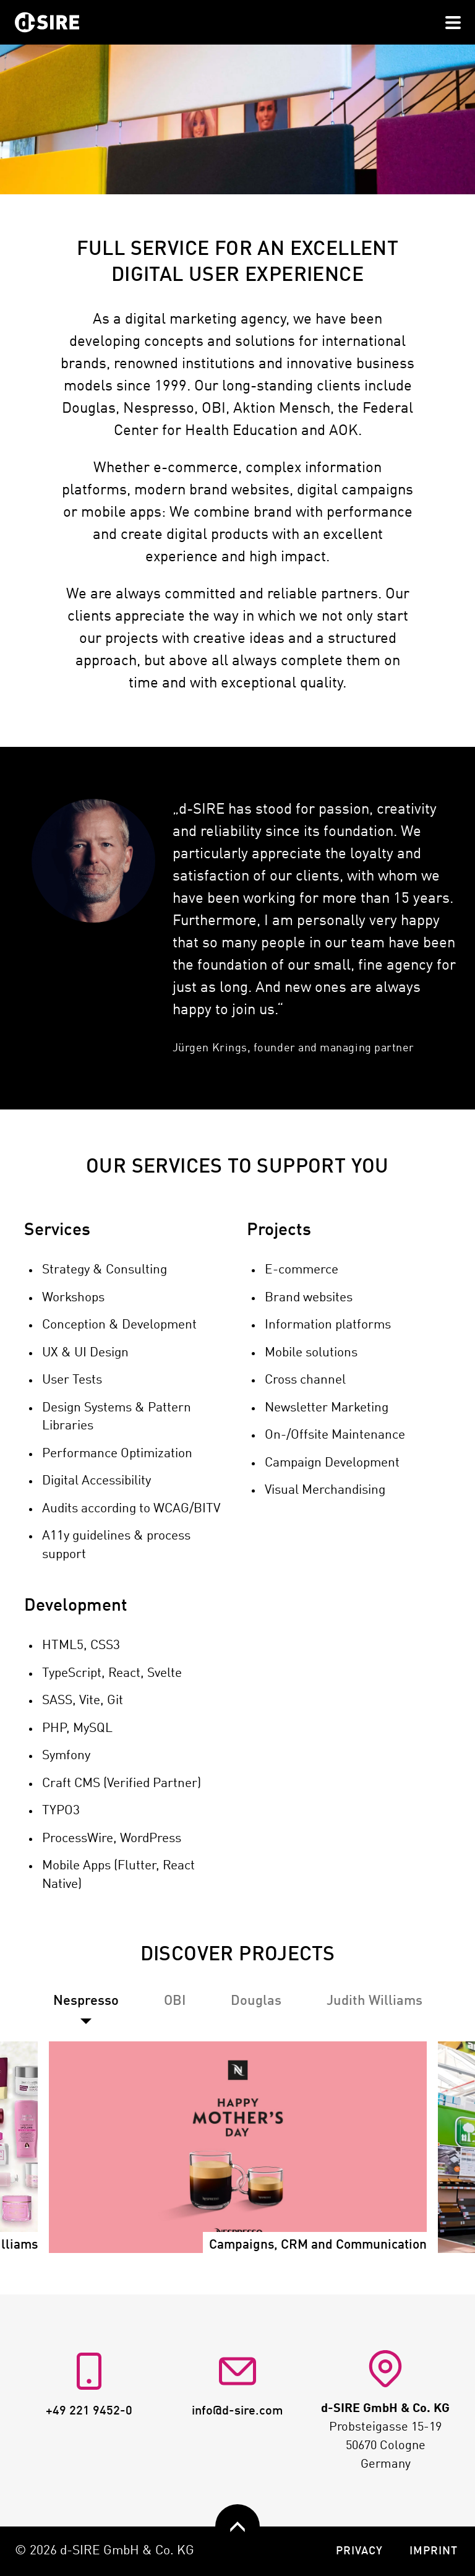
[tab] (175, 2001)
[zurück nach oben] (237, 2526)
